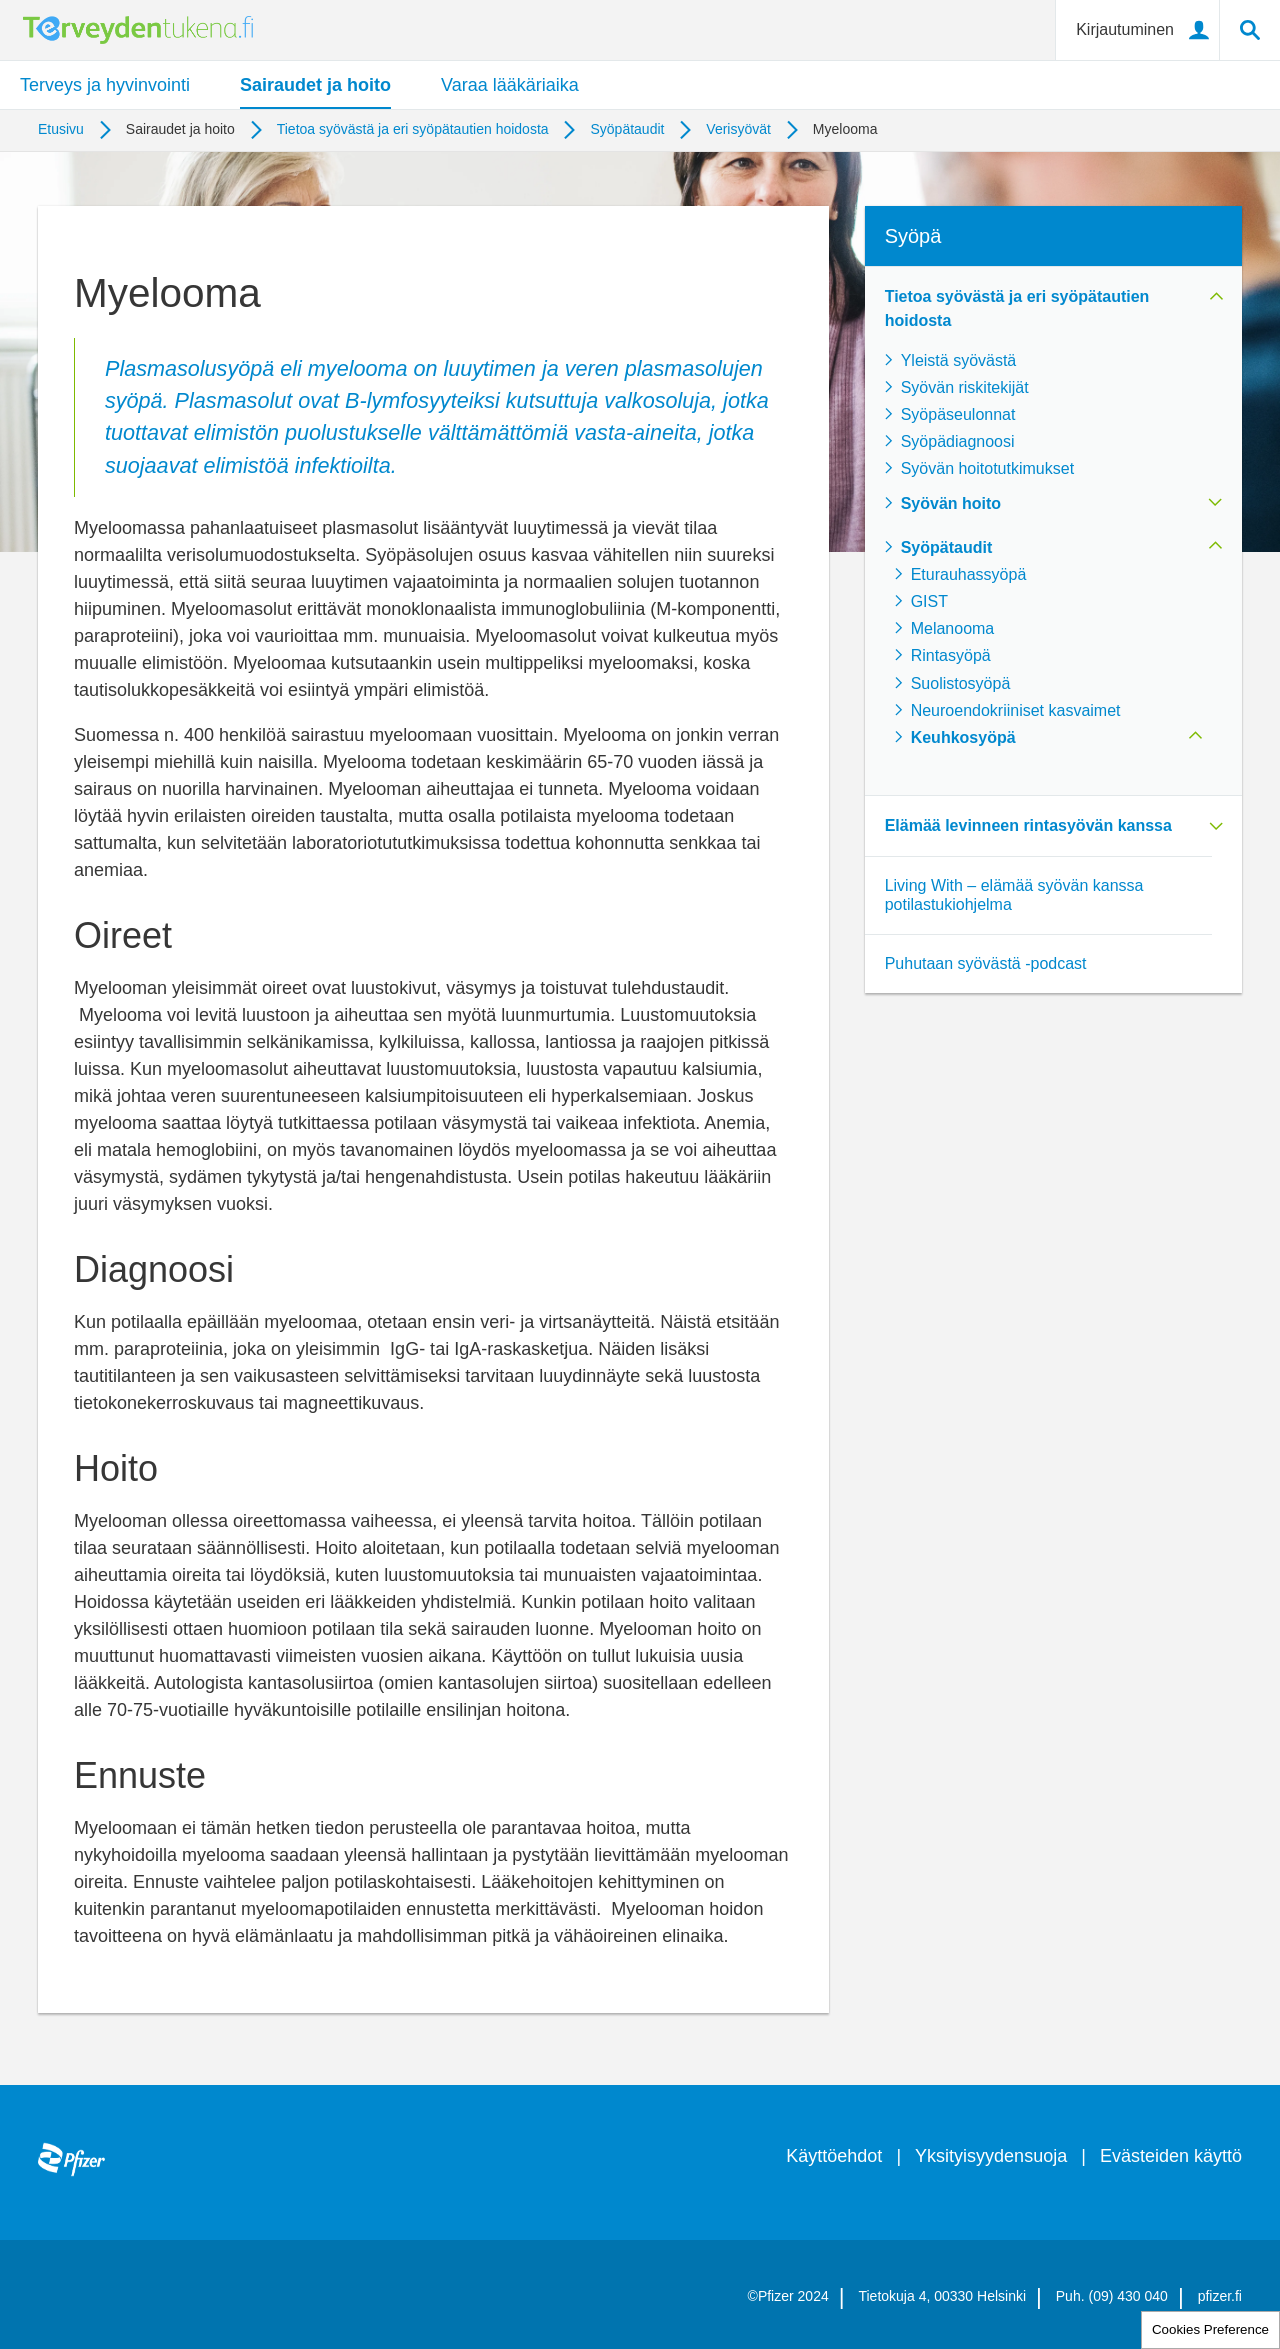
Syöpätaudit (627, 129)
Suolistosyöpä (961, 683)
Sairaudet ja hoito (315, 85)
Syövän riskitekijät (965, 387)
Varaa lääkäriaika (510, 85)
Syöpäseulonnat (958, 414)
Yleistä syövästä (959, 360)
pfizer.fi (1220, 2296)
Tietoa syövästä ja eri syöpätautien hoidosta (413, 129)
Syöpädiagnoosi (958, 441)
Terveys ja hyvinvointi (105, 85)
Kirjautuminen (1125, 29)
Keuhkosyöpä (963, 737)
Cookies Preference (1210, 2329)
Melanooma (953, 628)
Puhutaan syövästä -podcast (986, 963)
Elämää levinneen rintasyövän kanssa (1028, 825)
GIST (929, 601)
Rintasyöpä (951, 655)
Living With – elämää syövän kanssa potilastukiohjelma (1014, 894)
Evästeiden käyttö (1171, 2156)
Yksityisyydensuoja (991, 2156)
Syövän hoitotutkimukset (987, 468)
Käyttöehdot (834, 2156)
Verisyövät (738, 129)
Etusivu (61, 129)
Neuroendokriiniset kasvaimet (1016, 710)
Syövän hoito (951, 503)
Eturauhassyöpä (969, 574)
